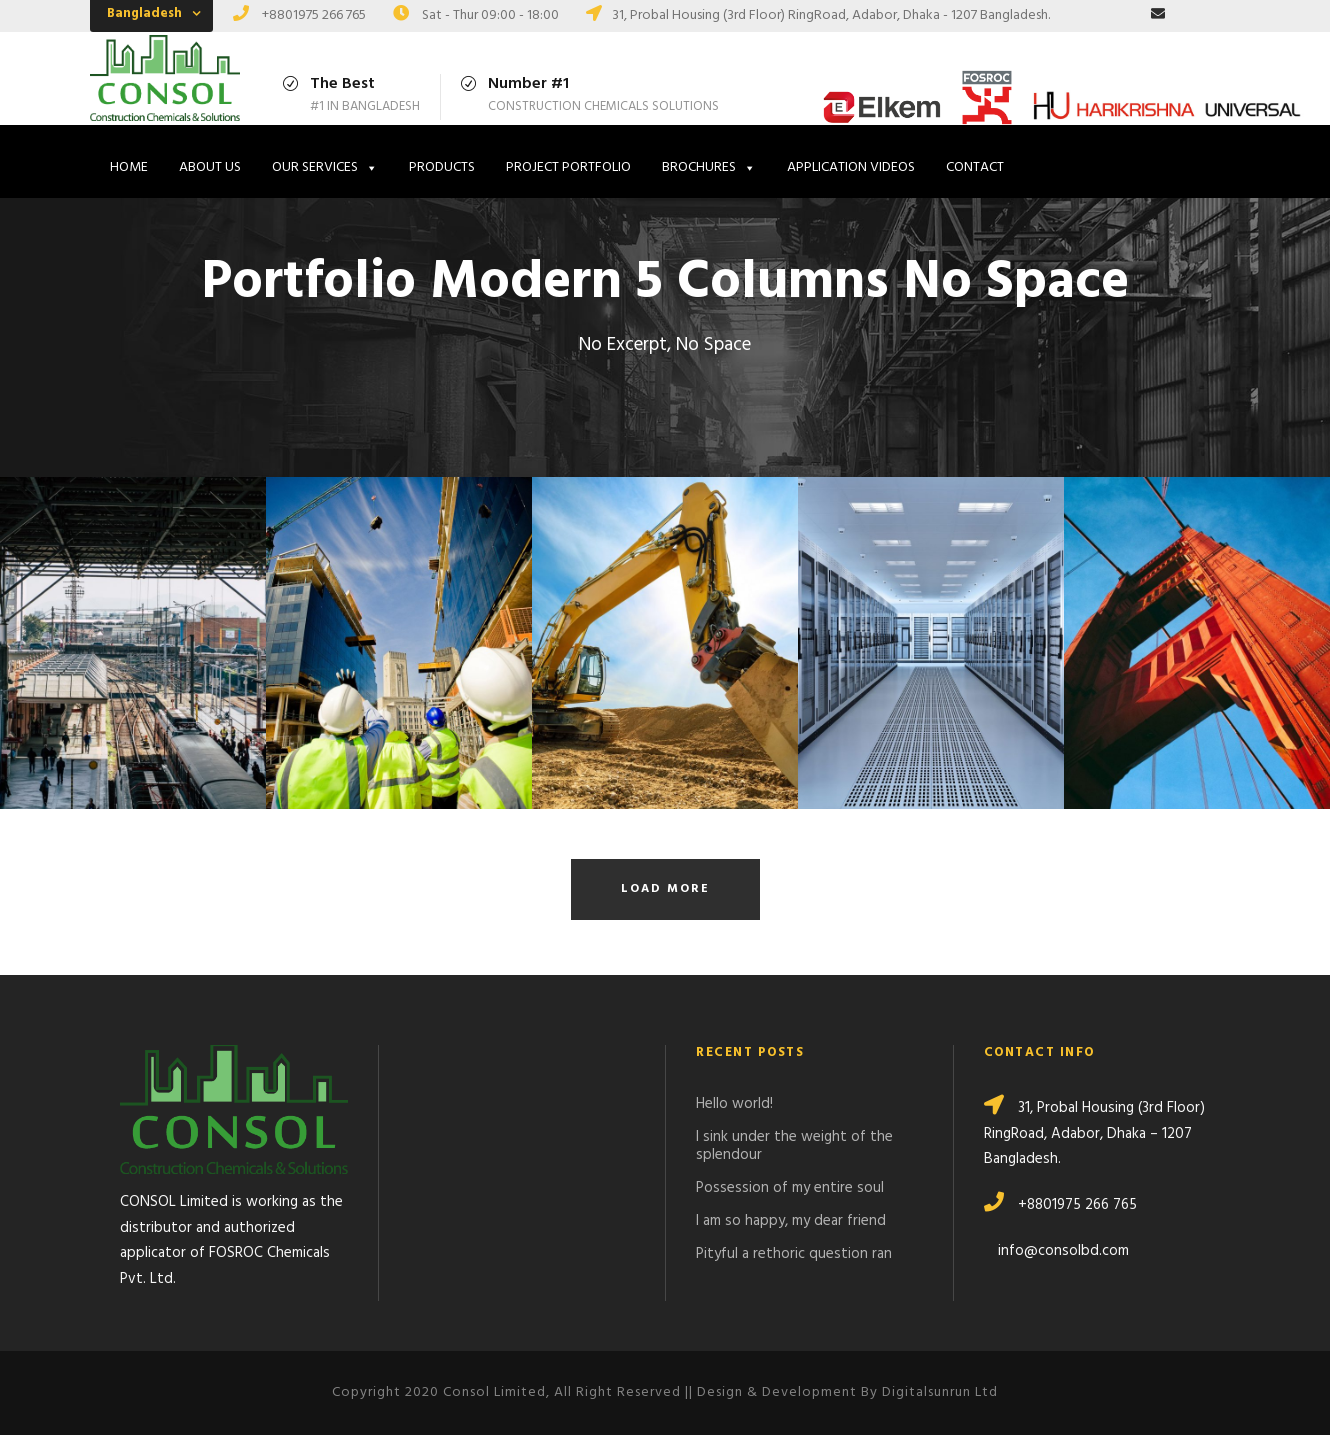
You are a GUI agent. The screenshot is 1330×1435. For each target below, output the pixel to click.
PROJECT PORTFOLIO (568, 167)
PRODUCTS (442, 167)
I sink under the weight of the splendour (794, 1146)
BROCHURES (709, 167)
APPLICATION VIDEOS (851, 167)
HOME (129, 167)
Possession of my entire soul (790, 1188)
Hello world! (734, 1104)
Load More (665, 889)
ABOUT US (210, 167)
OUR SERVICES (325, 167)
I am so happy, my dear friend (791, 1221)
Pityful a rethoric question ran (794, 1254)
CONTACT (975, 167)
